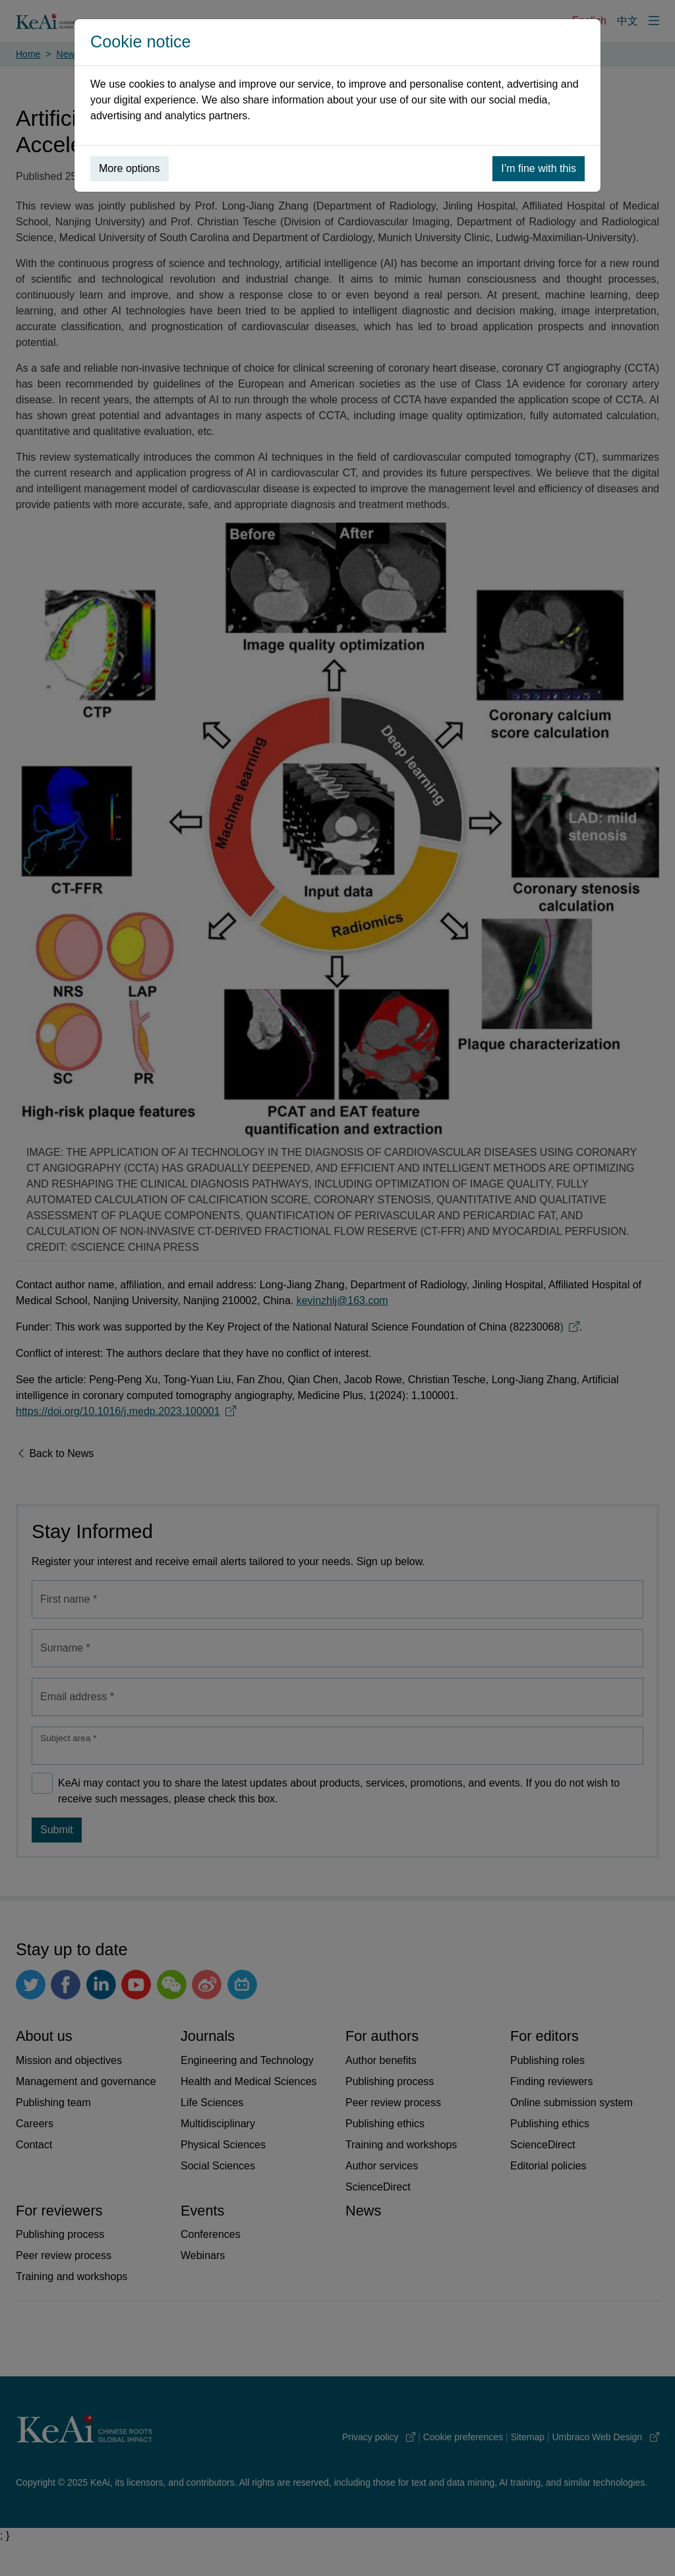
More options (129, 168)
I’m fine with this (538, 168)
